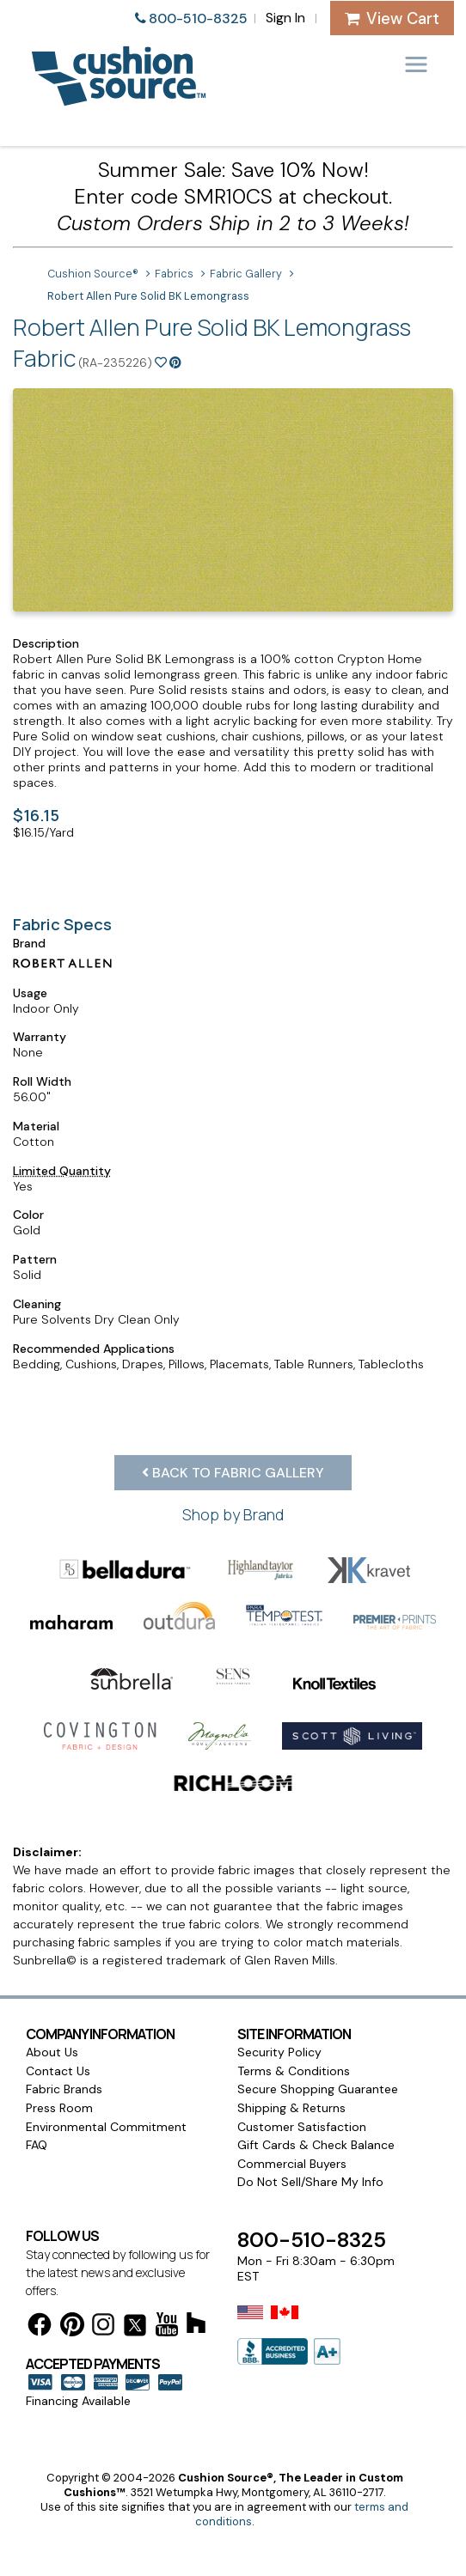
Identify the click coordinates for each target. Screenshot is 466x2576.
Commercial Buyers (291, 2163)
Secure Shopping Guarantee (317, 2089)
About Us (52, 2052)
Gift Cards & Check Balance (316, 2145)
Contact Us (58, 2071)
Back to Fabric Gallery (233, 1473)
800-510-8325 (198, 18)
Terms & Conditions (293, 2071)
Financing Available (78, 2401)
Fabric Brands (64, 2089)
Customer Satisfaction (301, 2126)
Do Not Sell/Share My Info (310, 2181)
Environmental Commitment (106, 2126)
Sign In (285, 18)
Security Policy (279, 2052)
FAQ (36, 2145)
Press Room (59, 2108)
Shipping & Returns (291, 2108)
